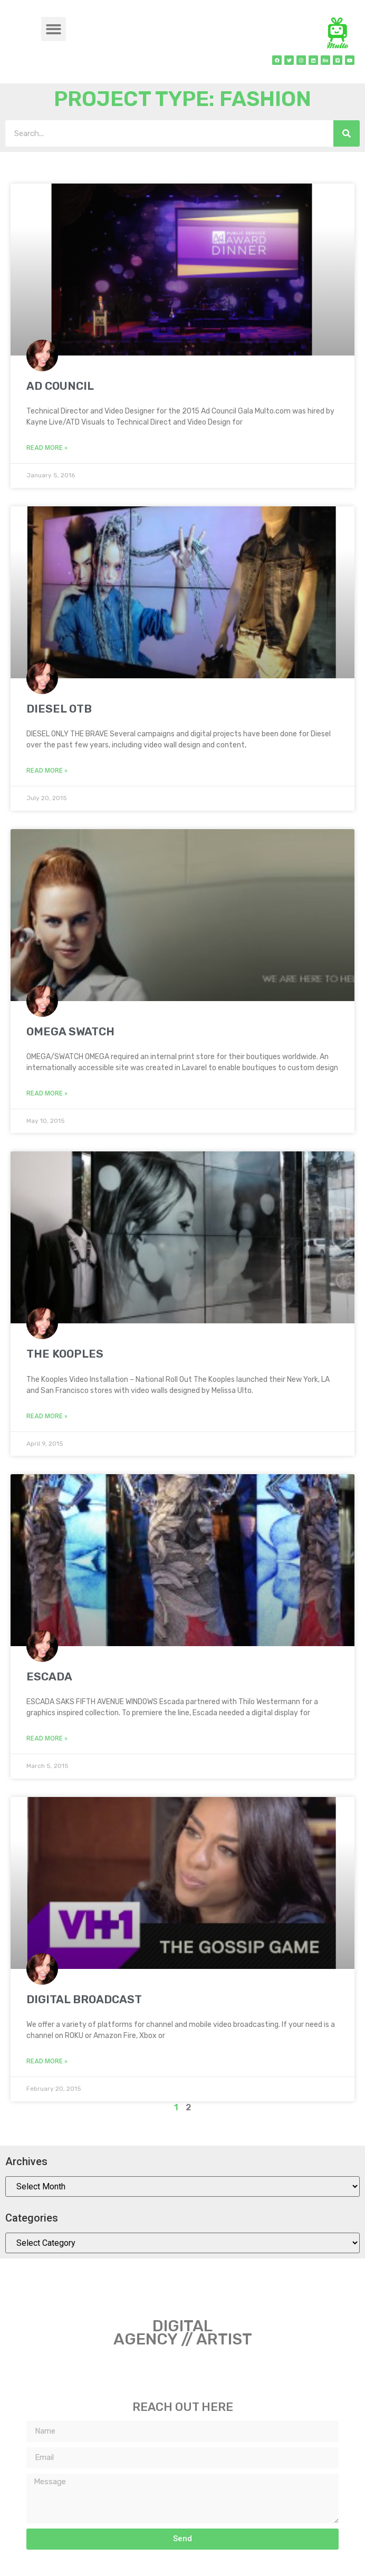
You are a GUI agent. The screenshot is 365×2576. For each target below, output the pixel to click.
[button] (53, 29)
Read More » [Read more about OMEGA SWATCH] (47, 1093)
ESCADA (49, 1676)
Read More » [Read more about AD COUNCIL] (47, 447)
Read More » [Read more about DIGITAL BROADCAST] (47, 2061)
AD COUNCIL (60, 385)
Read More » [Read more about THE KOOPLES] (47, 1416)
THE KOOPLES (64, 1353)
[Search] (346, 133)
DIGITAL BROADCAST (84, 1999)
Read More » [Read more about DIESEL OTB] (47, 770)
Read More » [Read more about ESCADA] (47, 1738)
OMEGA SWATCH (70, 1031)
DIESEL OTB (59, 708)
